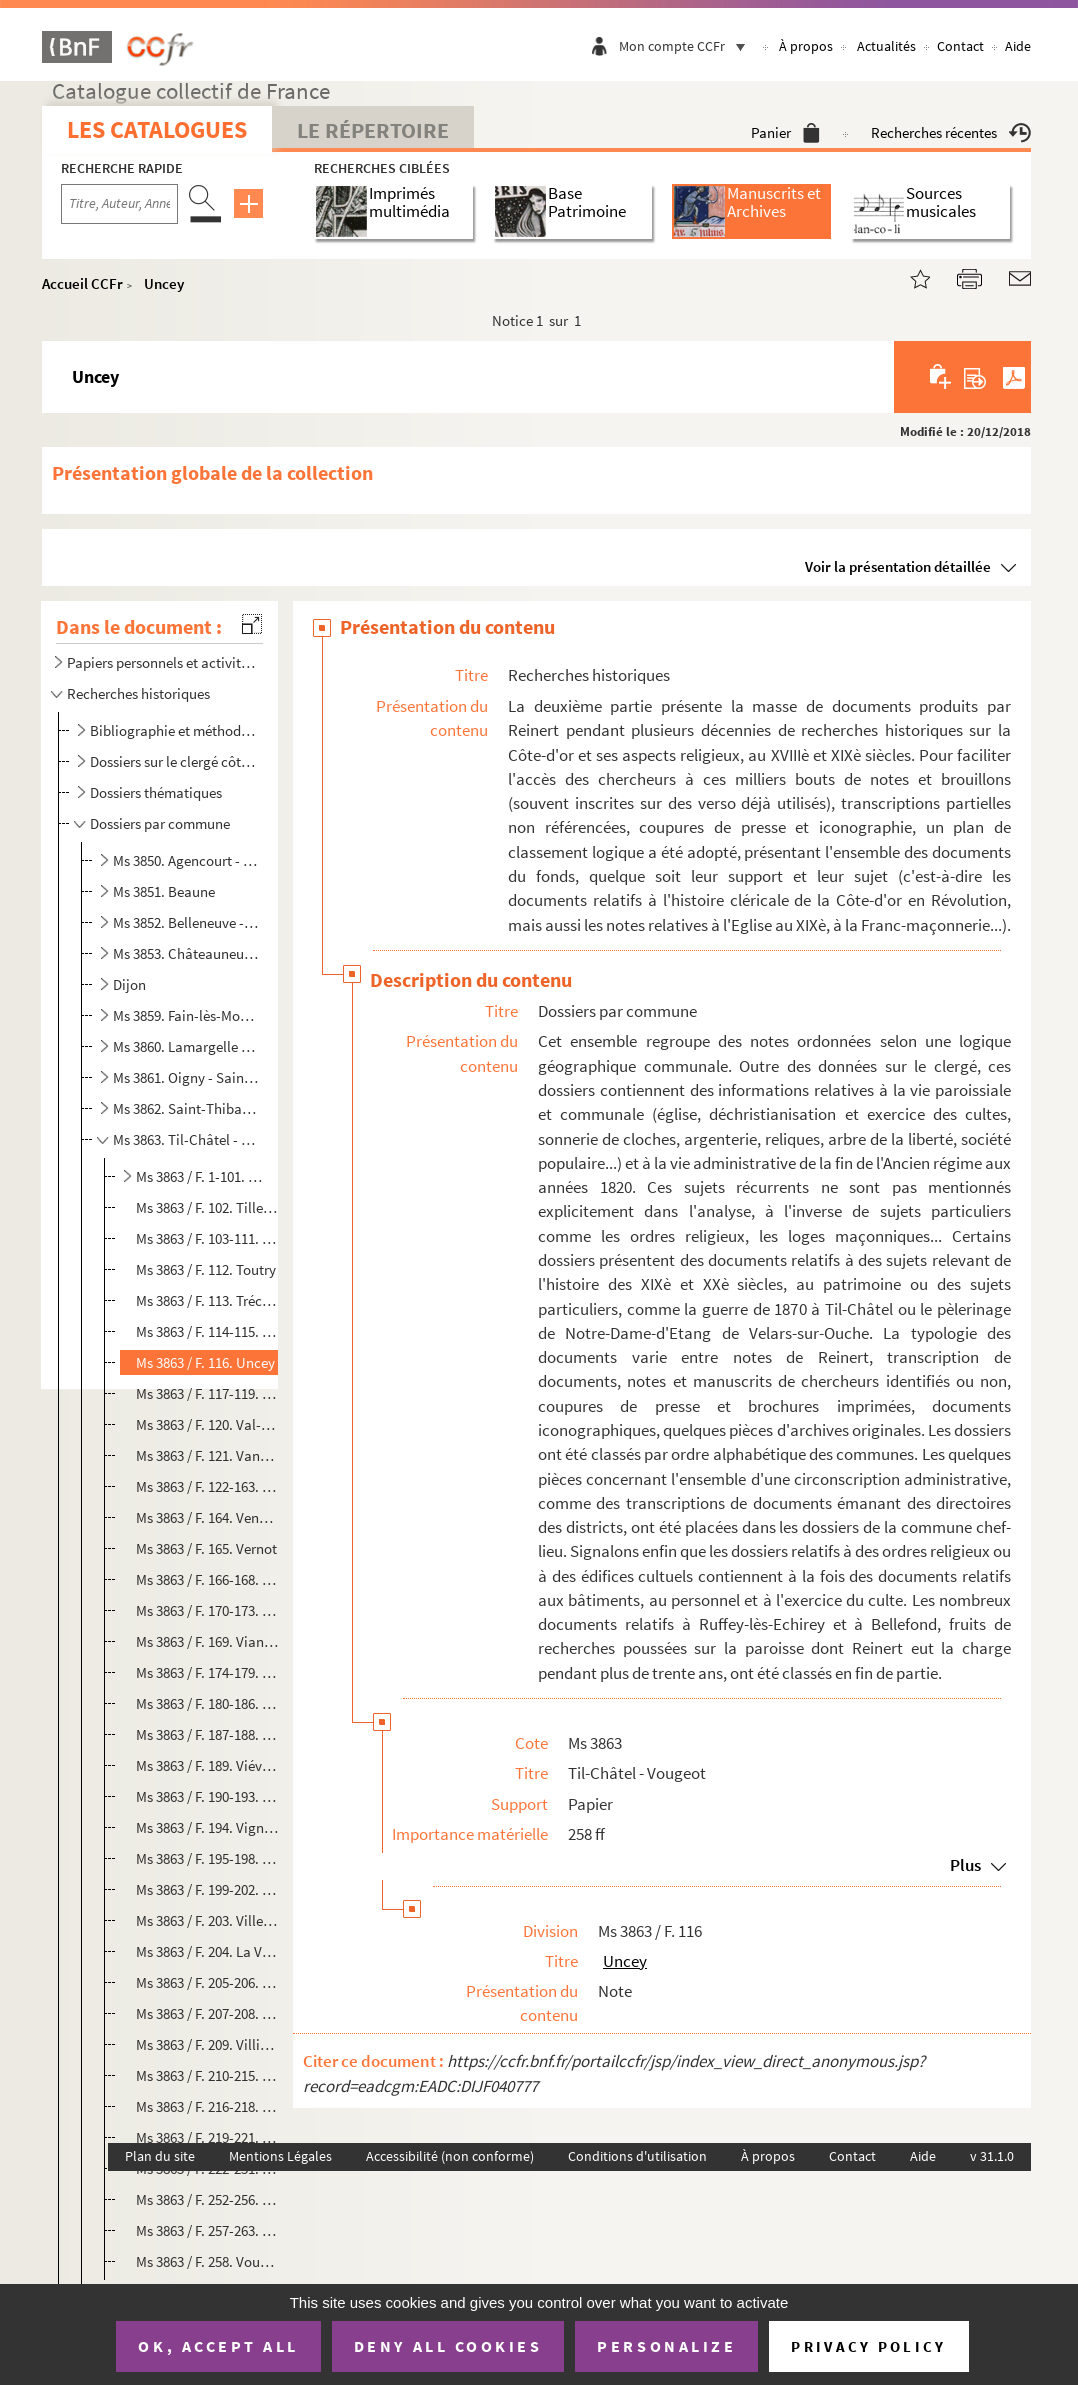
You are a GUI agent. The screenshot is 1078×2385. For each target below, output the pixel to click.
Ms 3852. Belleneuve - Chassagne (186, 922)
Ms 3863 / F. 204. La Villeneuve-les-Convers (207, 1951)
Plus (965, 1865)
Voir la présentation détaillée (898, 566)
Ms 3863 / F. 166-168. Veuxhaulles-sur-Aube (207, 1579)
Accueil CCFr (82, 283)
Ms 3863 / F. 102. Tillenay (207, 1207)
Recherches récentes (951, 132)
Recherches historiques (138, 693)
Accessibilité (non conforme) (450, 2156)
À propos (806, 46)
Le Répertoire (373, 130)
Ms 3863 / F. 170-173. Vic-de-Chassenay (207, 1610)
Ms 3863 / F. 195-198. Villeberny (207, 1858)
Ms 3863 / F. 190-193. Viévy (207, 1796)
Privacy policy (868, 2346)
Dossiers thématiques (156, 792)
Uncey (164, 283)
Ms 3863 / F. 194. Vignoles (207, 1827)
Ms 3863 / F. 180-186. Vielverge (207, 1703)
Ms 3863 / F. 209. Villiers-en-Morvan (207, 2044)
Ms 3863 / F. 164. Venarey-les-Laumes (207, 1517)
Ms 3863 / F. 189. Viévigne (207, 1765)
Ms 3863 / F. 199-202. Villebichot (207, 1889)
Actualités (886, 46)
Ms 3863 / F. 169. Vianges (207, 1641)
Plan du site (160, 2156)
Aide (1018, 46)
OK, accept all (218, 2346)
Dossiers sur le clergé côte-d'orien (174, 761)
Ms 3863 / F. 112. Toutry (206, 1269)
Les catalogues (157, 129)
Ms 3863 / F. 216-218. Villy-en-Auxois (207, 2106)
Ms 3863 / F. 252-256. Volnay (207, 2199)
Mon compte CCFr (687, 46)
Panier (785, 132)
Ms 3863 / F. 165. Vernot (206, 1548)
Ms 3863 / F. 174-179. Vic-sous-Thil (207, 1672)
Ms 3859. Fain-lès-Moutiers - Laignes (186, 1015)
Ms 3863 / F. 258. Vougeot (207, 2261)
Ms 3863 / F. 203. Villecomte (207, 1920)
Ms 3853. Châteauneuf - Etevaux (186, 953)
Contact (960, 46)
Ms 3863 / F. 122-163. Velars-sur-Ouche (207, 1486)
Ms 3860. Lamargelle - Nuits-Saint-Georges (186, 1046)
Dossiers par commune (160, 823)
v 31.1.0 (992, 2156)
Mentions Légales (280, 2156)
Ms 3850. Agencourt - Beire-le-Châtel (186, 860)
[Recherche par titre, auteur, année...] (119, 204)
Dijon (129, 984)
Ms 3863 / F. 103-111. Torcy (207, 1238)
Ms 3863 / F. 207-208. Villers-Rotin (207, 2013)
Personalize (666, 2346)
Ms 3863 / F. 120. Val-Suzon (207, 1424)
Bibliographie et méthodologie (174, 730)
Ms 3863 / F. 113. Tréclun (207, 1300)
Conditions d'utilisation (637, 2156)
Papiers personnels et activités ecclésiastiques (161, 662)
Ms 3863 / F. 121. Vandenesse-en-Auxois (207, 1455)
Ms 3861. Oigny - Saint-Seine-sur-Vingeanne (186, 1077)
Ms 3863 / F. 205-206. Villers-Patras (207, 1982)
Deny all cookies (448, 2346)
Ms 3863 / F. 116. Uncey (205, 1362)
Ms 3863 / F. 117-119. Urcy (207, 1393)
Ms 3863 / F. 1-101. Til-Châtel (199, 1176)
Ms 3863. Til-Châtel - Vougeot (186, 1139)
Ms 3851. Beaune (164, 891)
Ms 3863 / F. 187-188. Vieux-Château (207, 1734)
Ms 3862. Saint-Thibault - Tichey (186, 1108)
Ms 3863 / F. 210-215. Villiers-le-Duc (207, 2075)
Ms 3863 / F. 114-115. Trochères (207, 1331)
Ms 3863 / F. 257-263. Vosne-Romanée (207, 2230)
